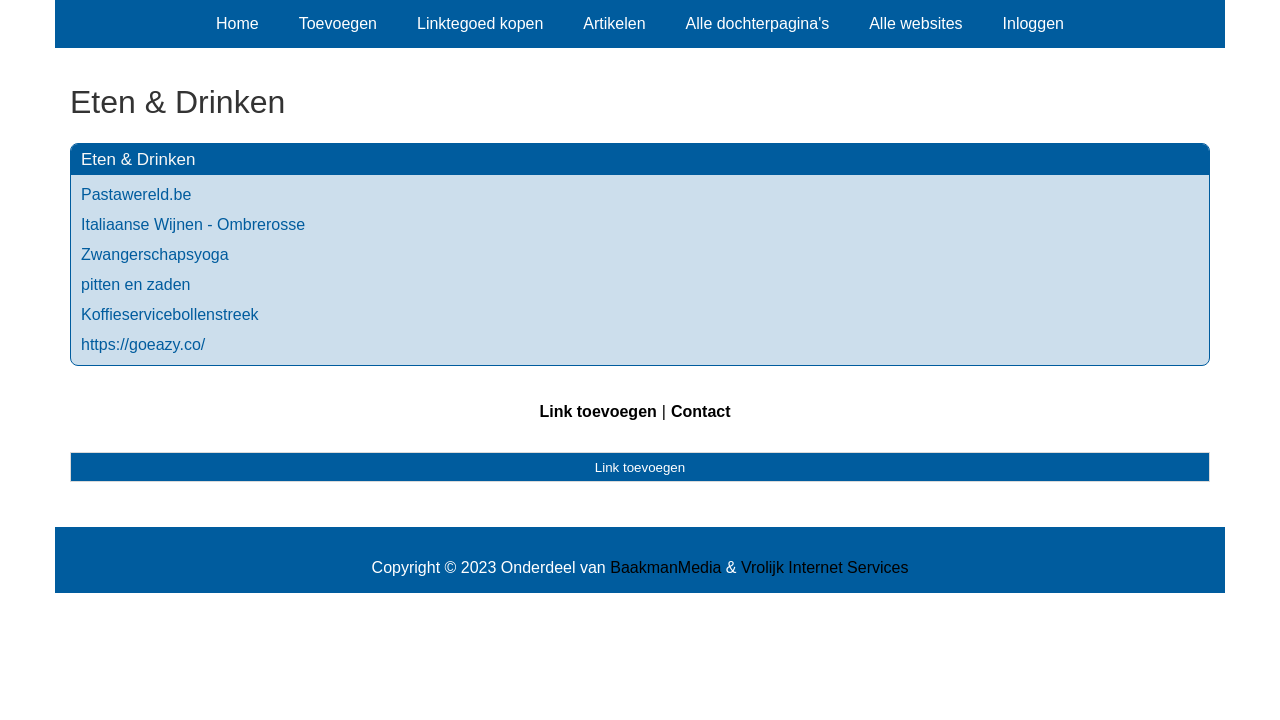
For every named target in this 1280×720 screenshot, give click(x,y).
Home (237, 23)
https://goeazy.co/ (143, 344)
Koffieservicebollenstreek (170, 314)
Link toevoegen (597, 411)
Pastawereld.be (136, 194)
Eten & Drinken (138, 159)
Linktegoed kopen (480, 23)
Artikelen (614, 23)
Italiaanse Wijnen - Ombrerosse (193, 224)
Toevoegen (338, 23)
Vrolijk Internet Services (824, 567)
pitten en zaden (135, 284)
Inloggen (1033, 23)
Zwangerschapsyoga (155, 254)
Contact (701, 411)
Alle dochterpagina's (758, 23)
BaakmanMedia (665, 567)
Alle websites (915, 23)
